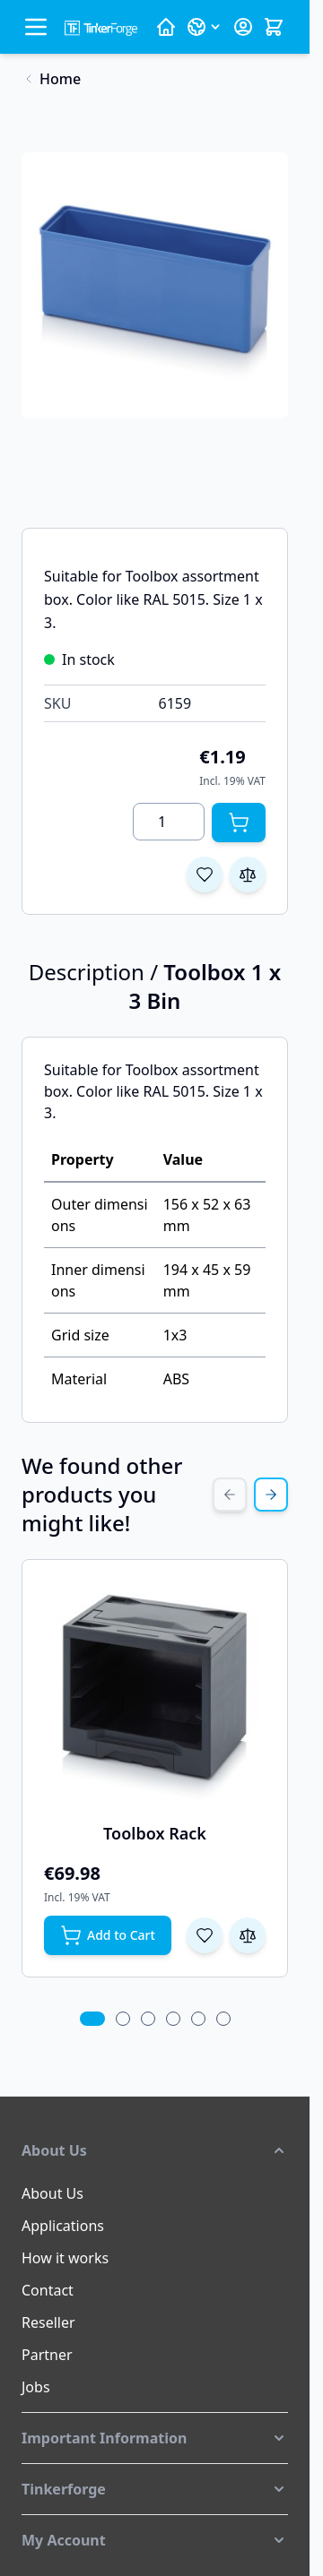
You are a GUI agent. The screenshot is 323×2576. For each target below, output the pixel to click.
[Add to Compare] (248, 874)
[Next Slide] (271, 1495)
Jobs (36, 2387)
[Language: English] (204, 27)
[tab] (92, 2019)
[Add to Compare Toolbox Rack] (248, 1935)
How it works (65, 2258)
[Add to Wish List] (205, 874)
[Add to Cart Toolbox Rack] (107, 1935)
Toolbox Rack (154, 1833)
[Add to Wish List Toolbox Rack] (205, 1935)
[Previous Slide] (230, 1495)
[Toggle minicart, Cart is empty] (273, 27)
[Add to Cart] (239, 822)
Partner (47, 2355)
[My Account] (243, 27)
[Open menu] (36, 27)
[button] (155, 2150)
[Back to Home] (51, 79)
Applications (63, 2226)
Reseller (48, 2322)
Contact (48, 2290)
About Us (52, 2193)
